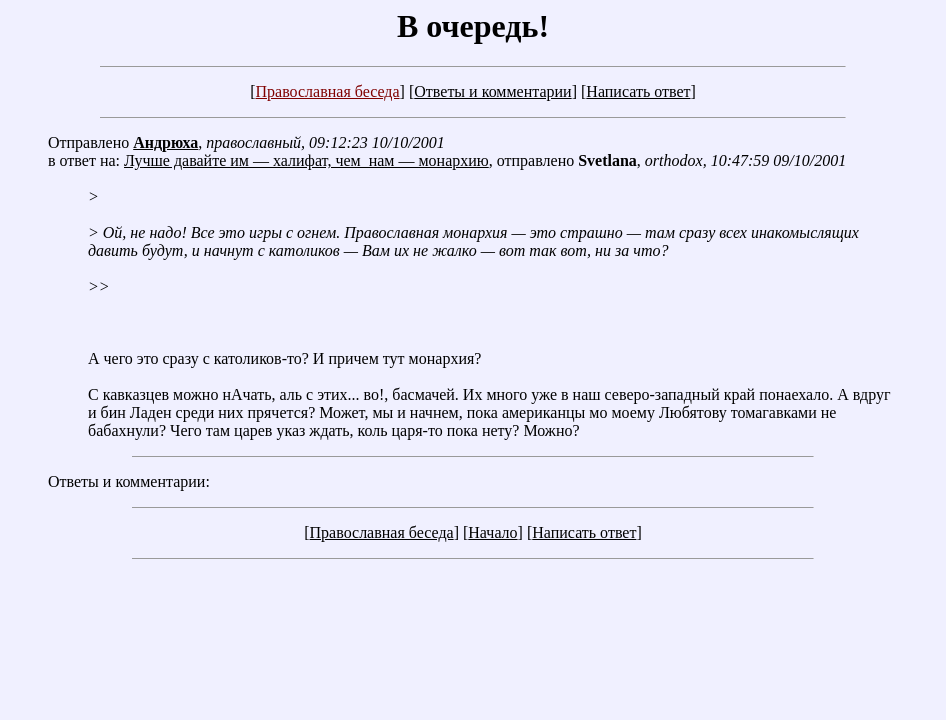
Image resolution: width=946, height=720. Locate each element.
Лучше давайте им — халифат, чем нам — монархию (306, 160)
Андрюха (165, 142)
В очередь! (473, 26)
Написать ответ (638, 91)
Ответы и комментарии (492, 91)
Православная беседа (327, 91)
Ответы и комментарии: (129, 481)
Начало (492, 532)
